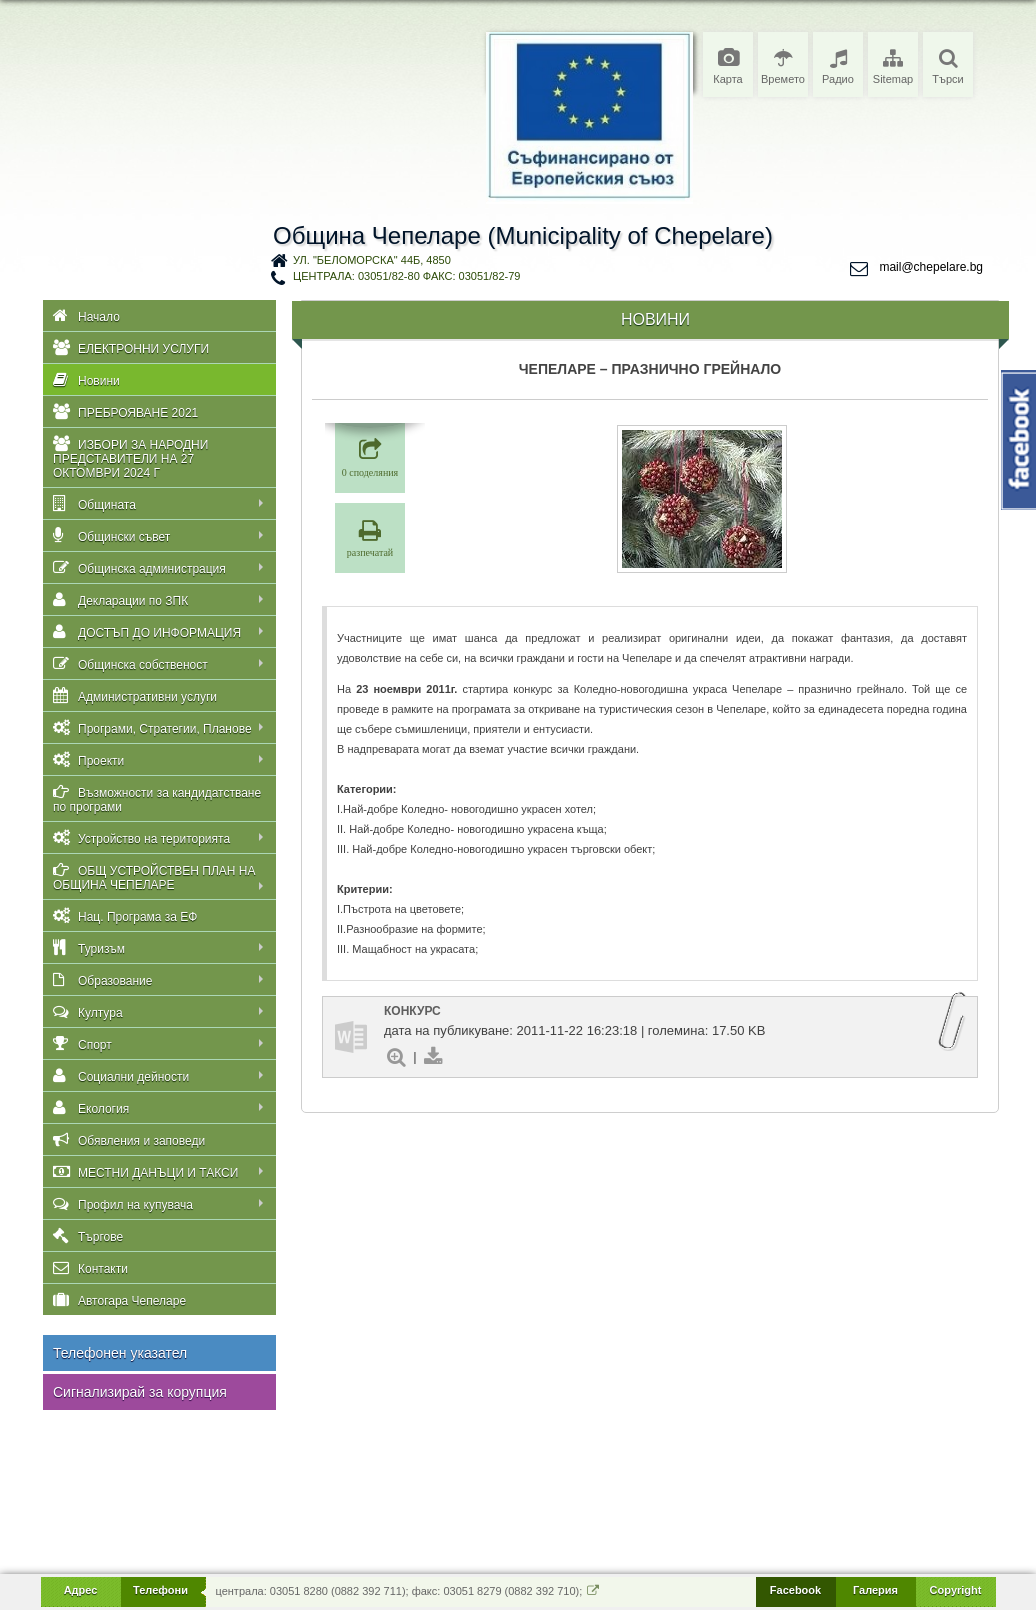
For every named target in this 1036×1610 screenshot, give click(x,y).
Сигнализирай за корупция (140, 1392)
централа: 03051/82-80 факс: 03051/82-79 (406, 276)
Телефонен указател (120, 1353)
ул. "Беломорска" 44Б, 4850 (372, 260)
